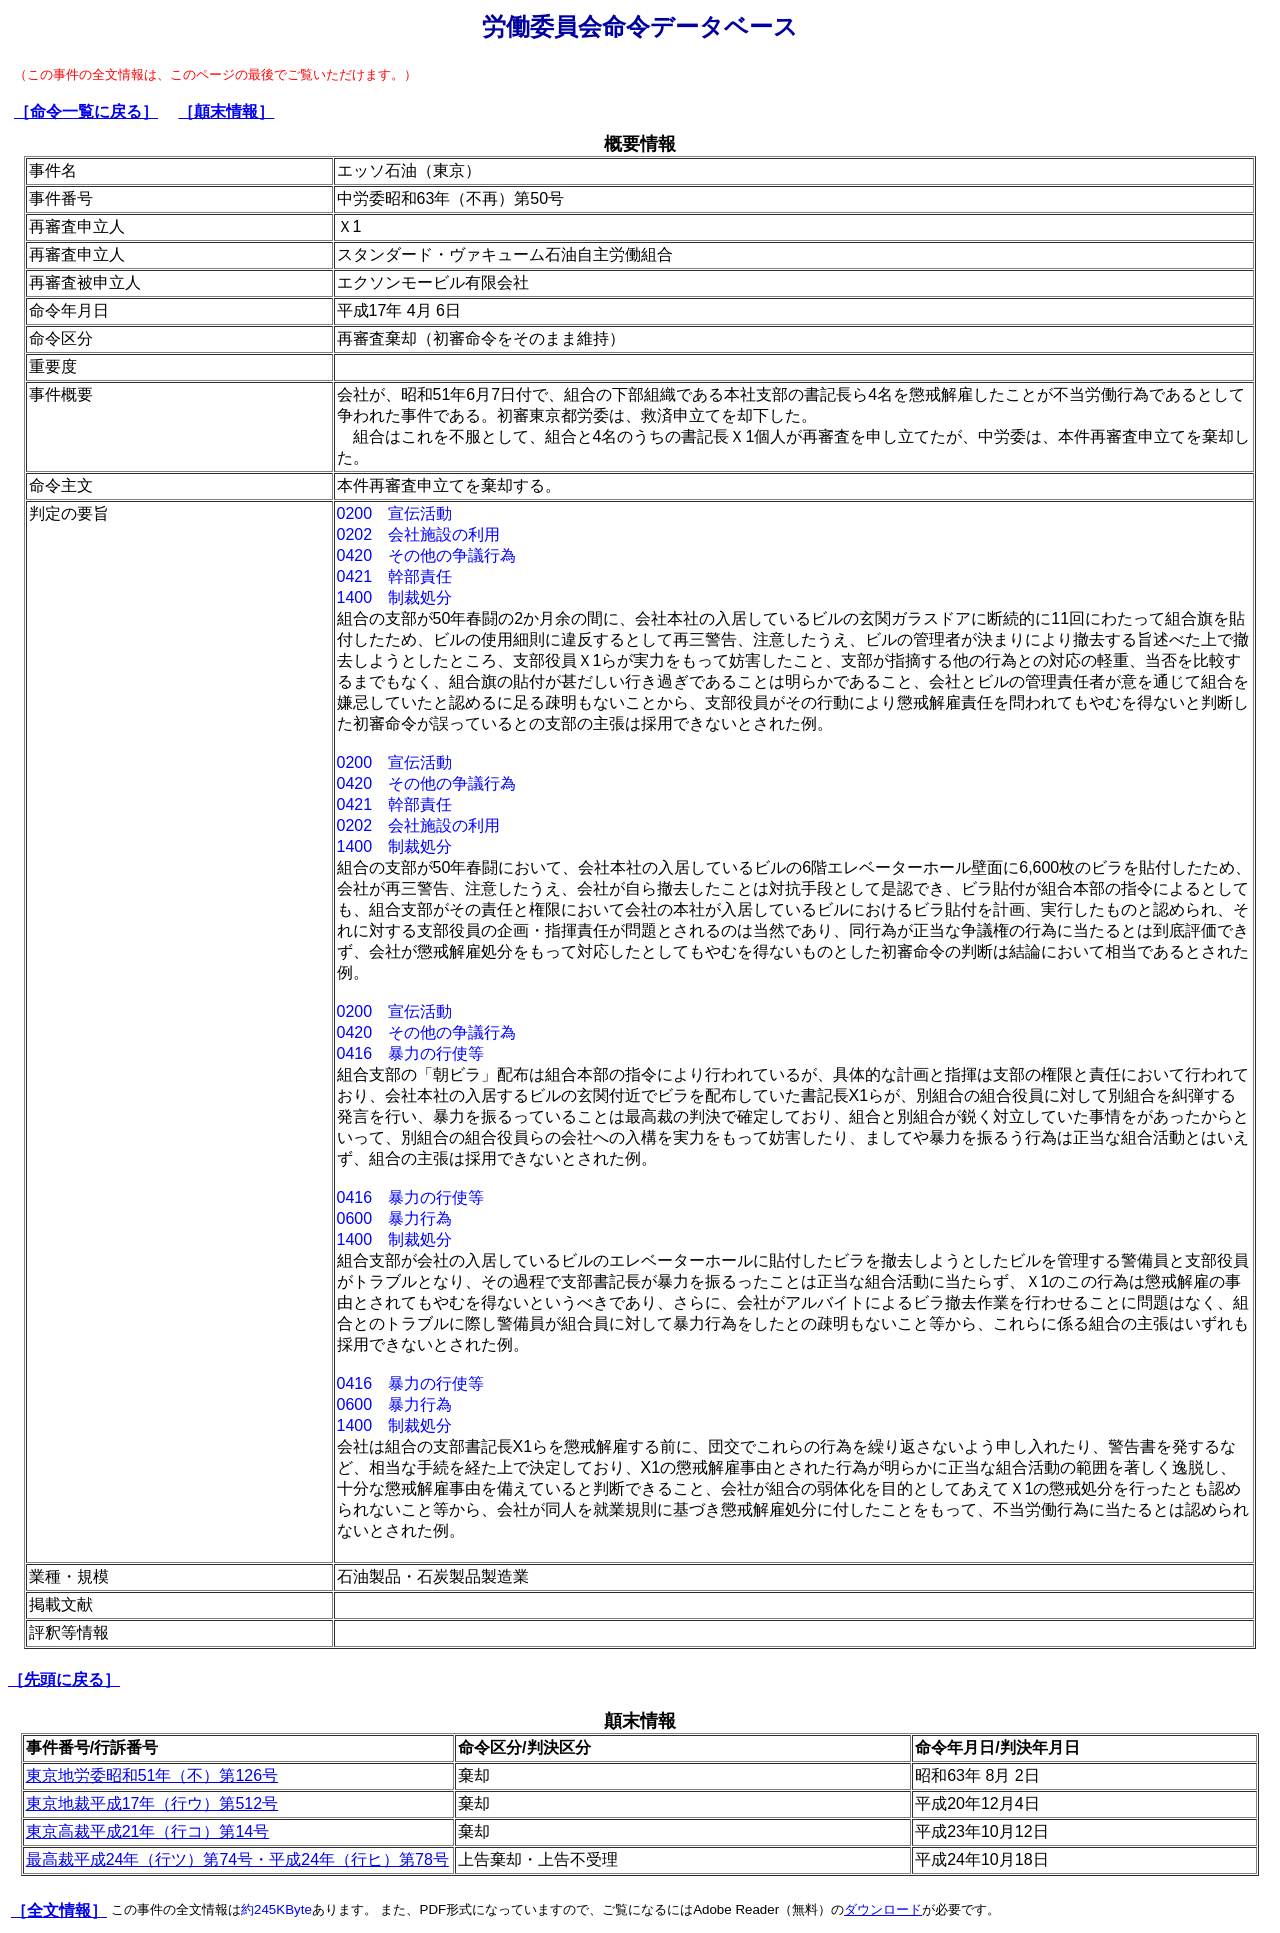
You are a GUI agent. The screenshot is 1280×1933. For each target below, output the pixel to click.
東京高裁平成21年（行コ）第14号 (148, 1831)
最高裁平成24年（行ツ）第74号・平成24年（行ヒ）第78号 (237, 1859)
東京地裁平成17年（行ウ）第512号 (152, 1803)
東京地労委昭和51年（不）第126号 (152, 1775)
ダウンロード (883, 1909)
